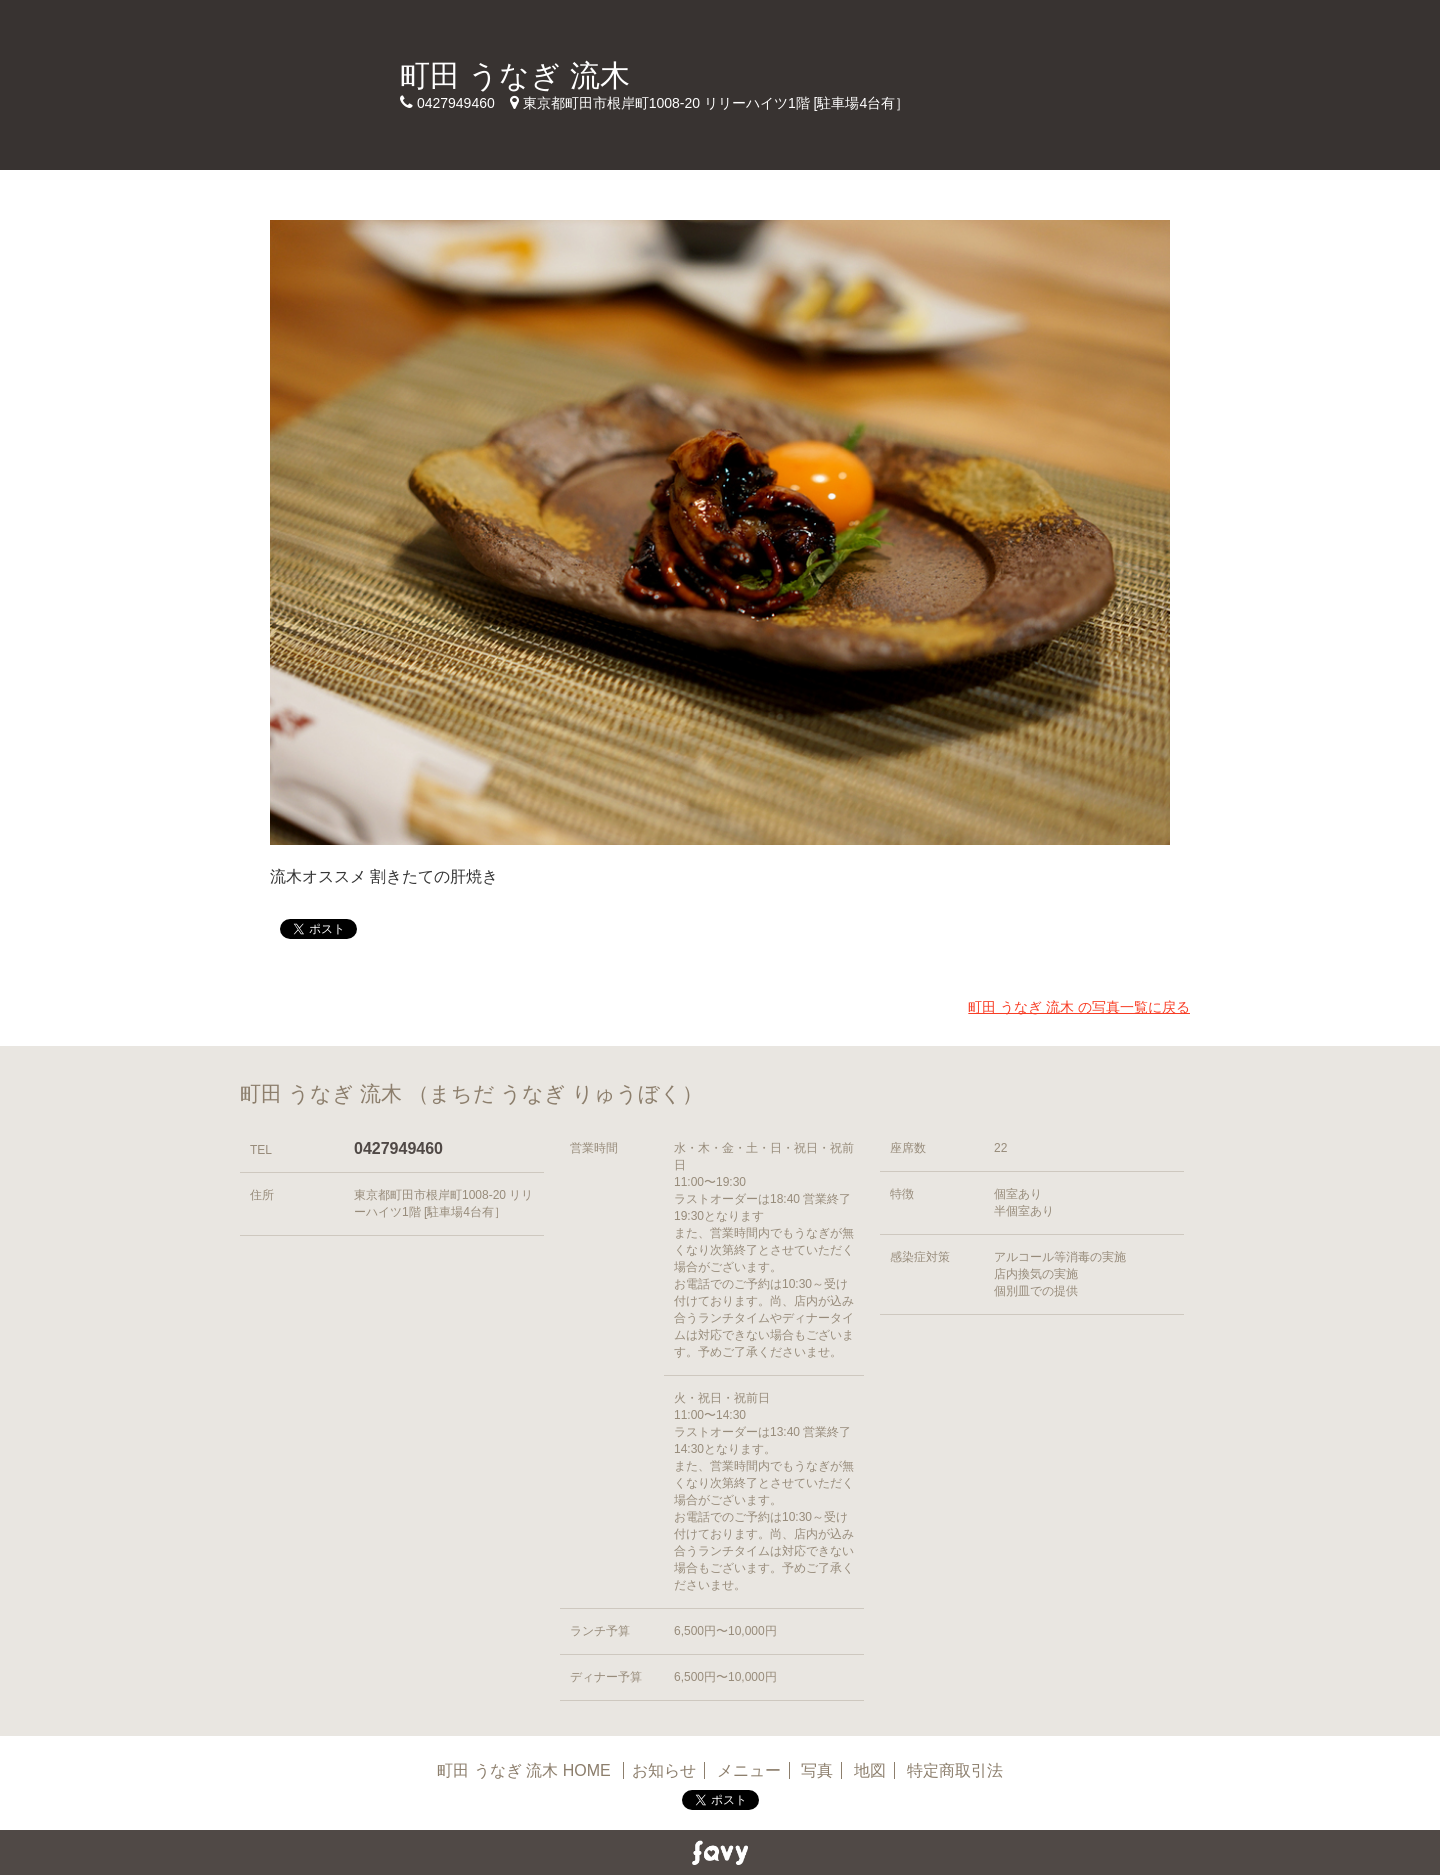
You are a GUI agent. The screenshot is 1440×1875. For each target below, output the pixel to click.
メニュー (749, 1770)
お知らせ (664, 1770)
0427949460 (398, 1148)
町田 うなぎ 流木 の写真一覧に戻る (1079, 1007)
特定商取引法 (955, 1770)
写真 (817, 1770)
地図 (870, 1770)
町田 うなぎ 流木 (515, 75)
